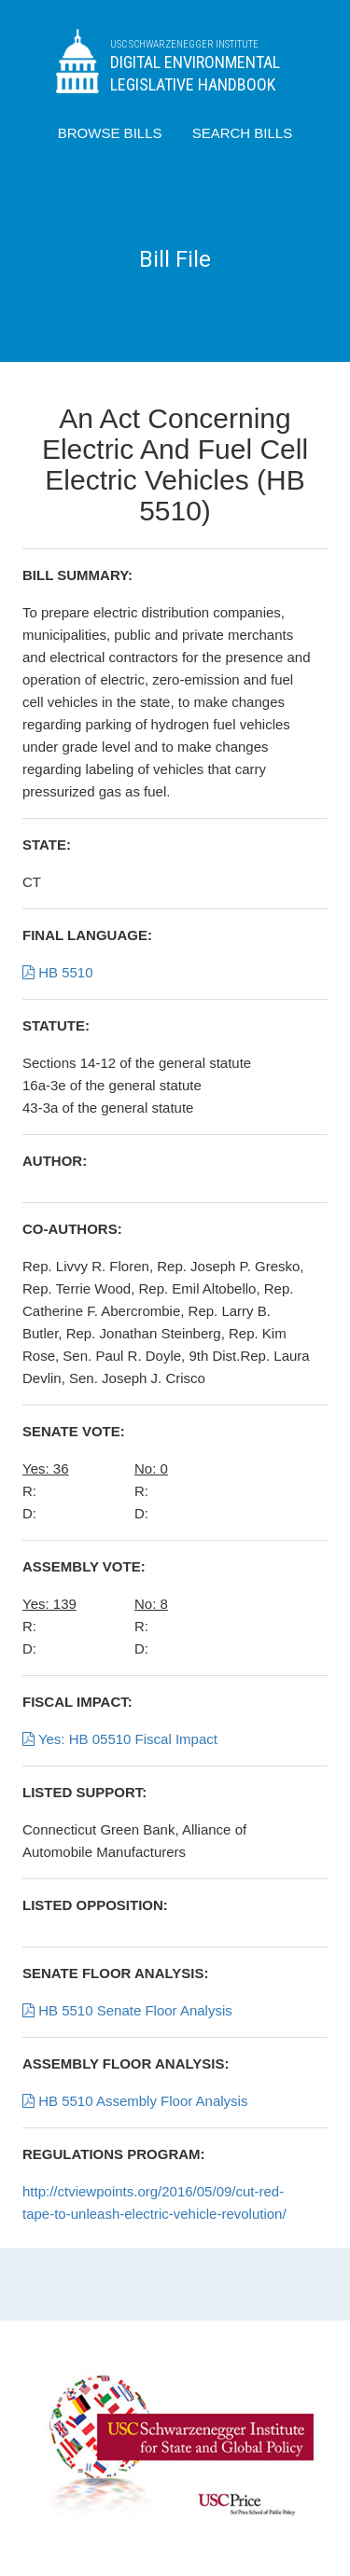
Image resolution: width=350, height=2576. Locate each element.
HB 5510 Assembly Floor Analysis (134, 2101)
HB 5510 (57, 972)
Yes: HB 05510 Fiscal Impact (119, 1739)
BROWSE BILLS (110, 133)
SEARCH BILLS (242, 133)
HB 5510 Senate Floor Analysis (127, 2010)
